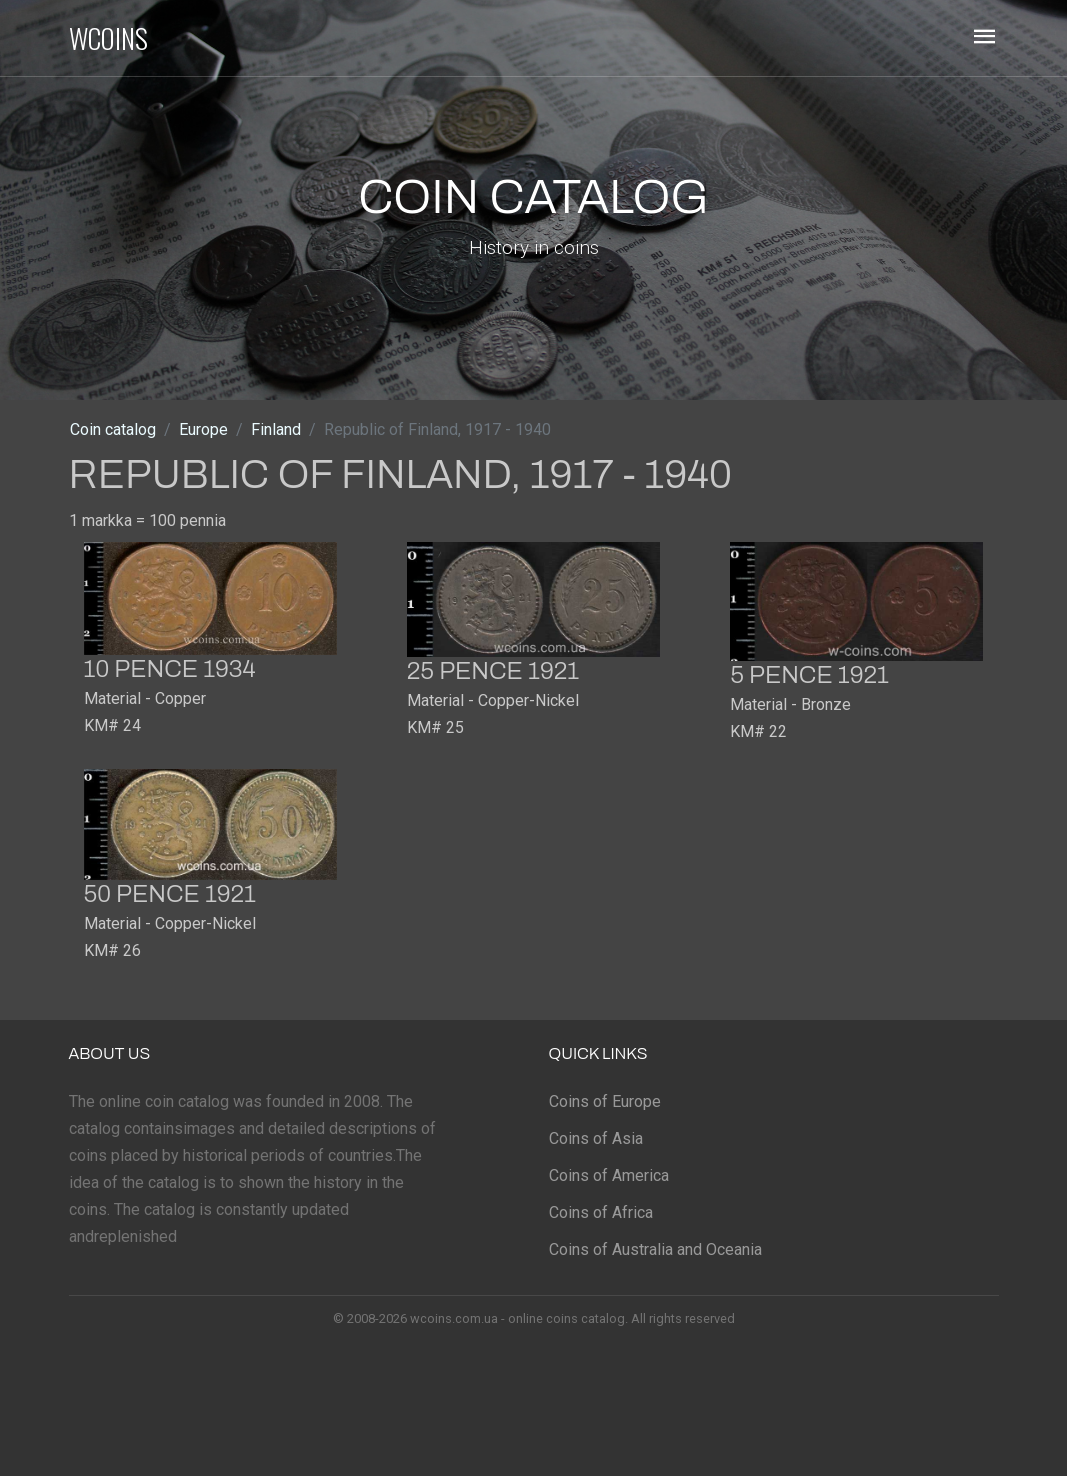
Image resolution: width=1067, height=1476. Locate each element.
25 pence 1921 (493, 671)
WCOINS (108, 38)
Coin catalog (113, 429)
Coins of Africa (601, 1212)
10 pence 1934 (170, 669)
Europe (203, 429)
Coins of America (609, 1175)
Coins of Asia (596, 1138)
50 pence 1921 (170, 894)
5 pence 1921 (809, 675)
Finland (276, 429)
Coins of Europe (605, 1101)
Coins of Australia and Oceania (655, 1249)
